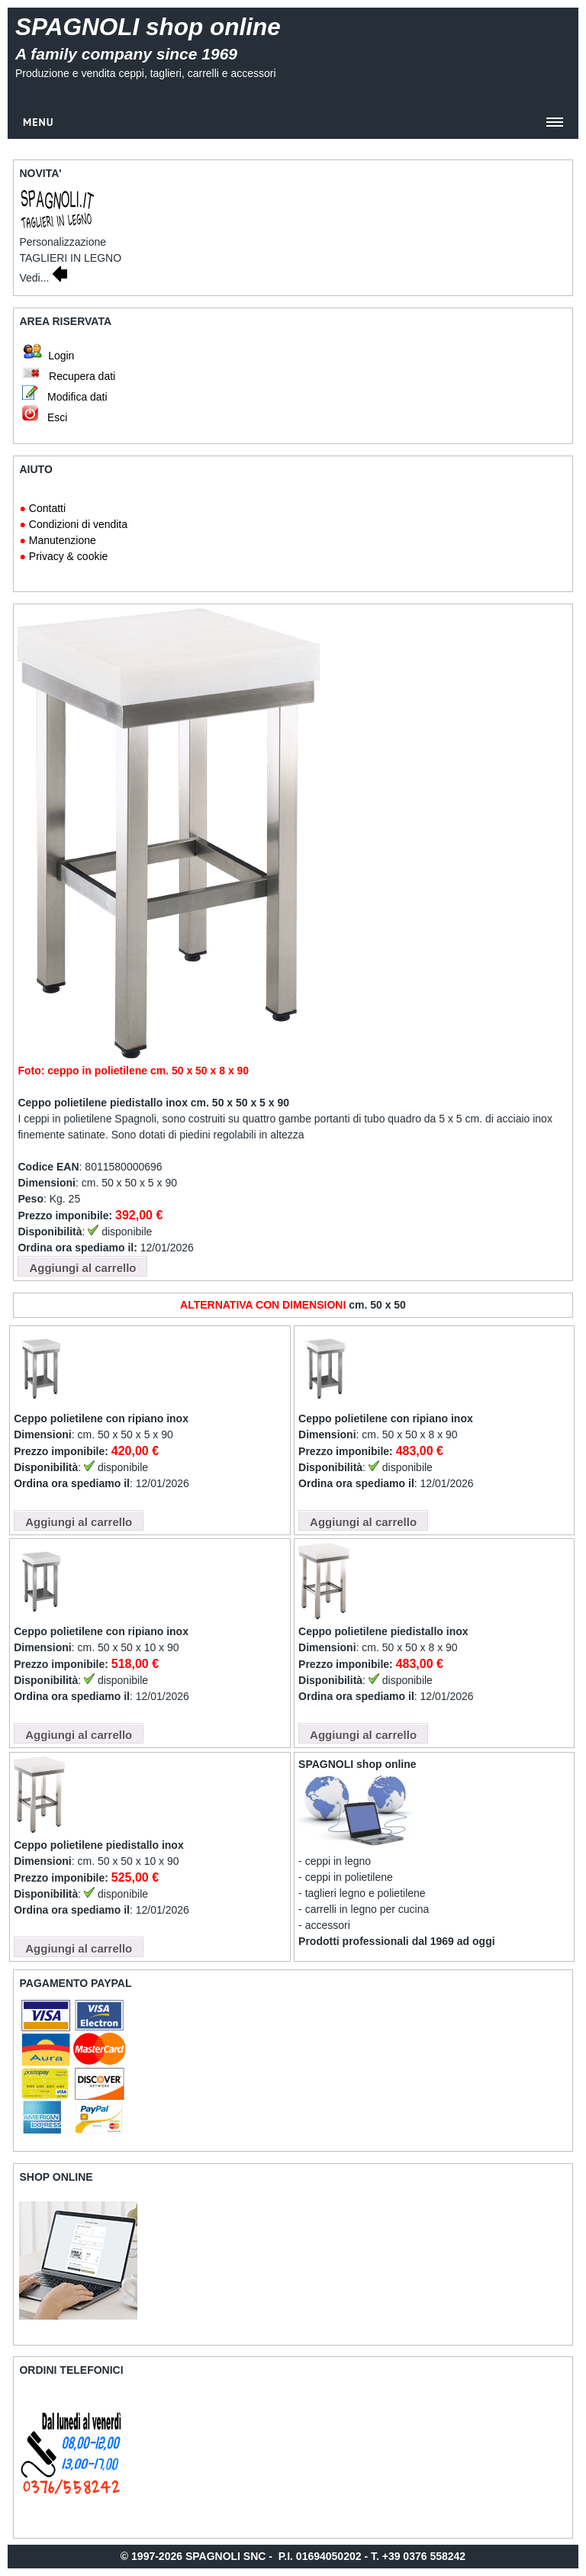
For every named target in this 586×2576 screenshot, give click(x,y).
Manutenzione (62, 540)
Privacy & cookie (68, 556)
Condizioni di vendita (78, 524)
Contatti (47, 508)
